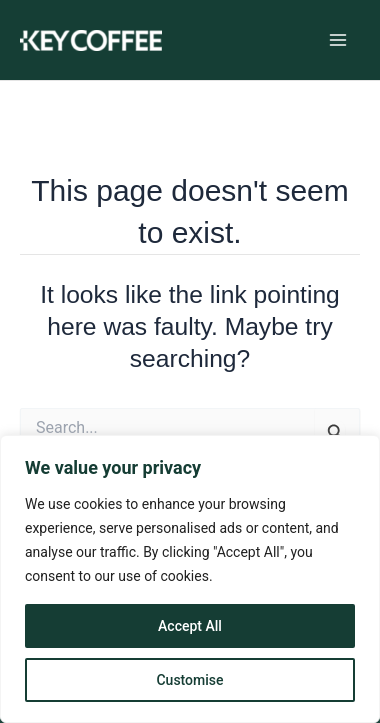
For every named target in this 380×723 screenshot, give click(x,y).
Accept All (190, 626)
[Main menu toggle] (337, 40)
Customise (189, 680)
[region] (190, 579)
